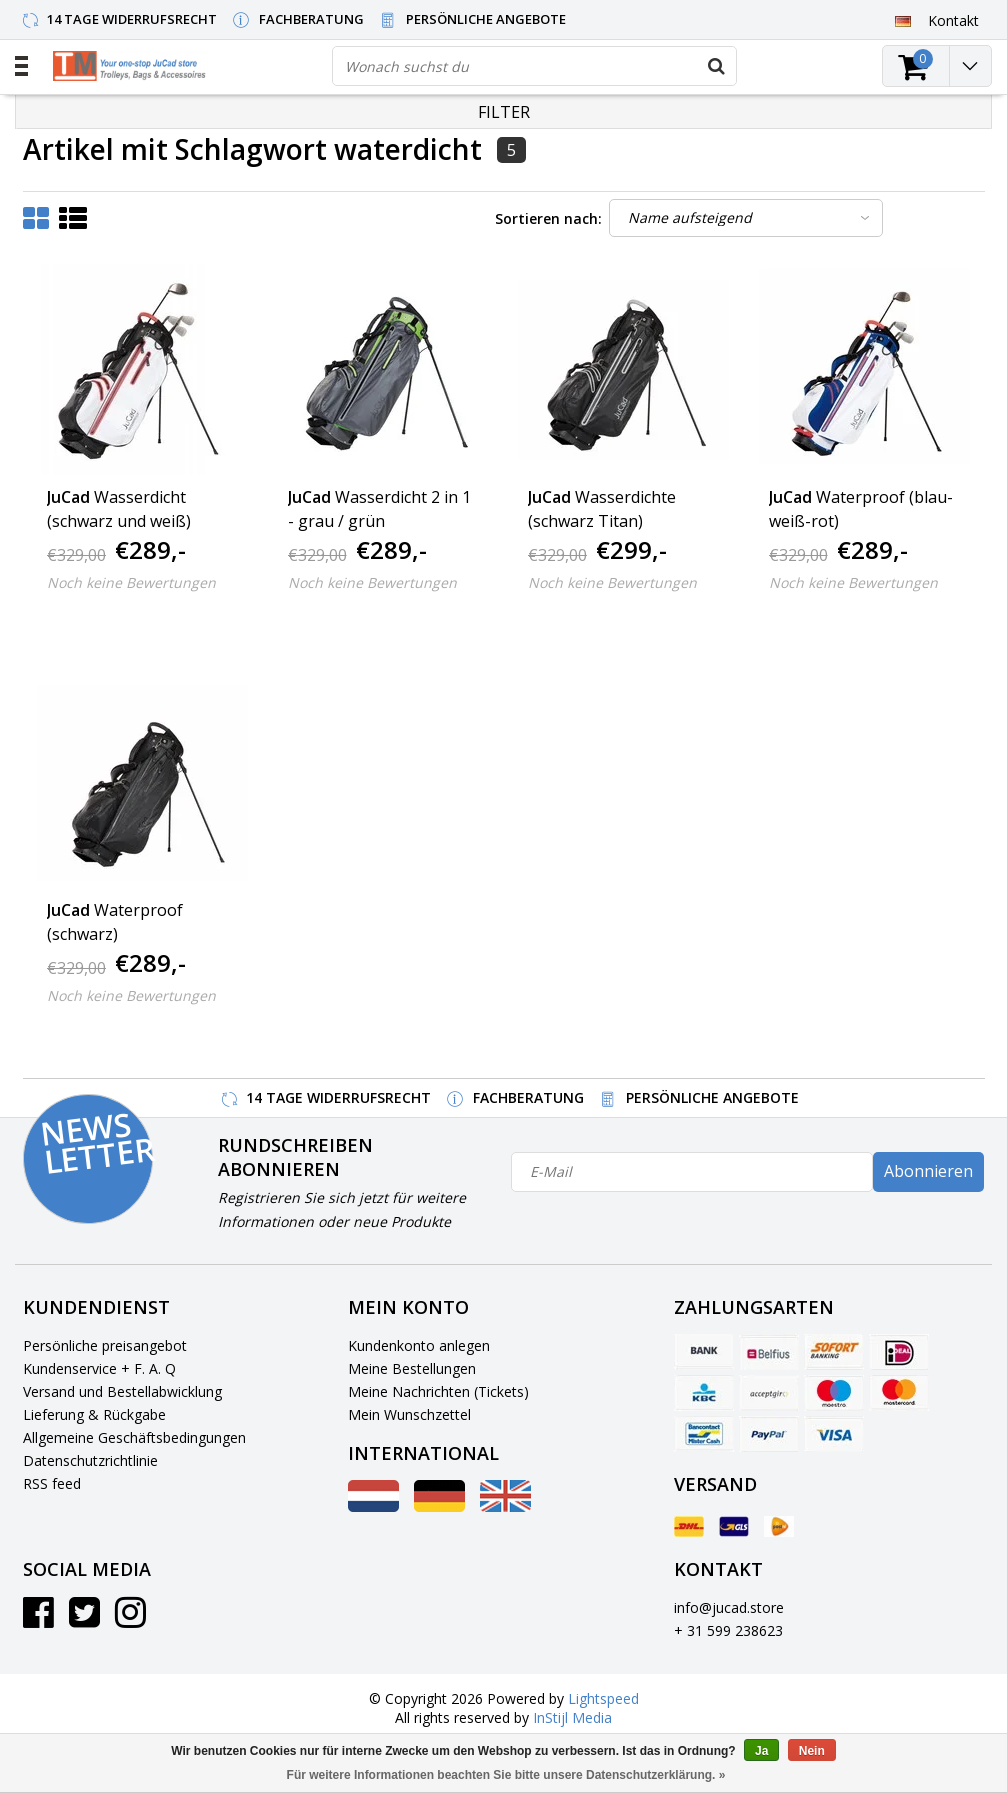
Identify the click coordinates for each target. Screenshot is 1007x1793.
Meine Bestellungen (412, 1368)
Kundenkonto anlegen (419, 1345)
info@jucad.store (729, 1607)
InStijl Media (572, 1717)
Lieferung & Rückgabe (94, 1414)
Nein (812, 1751)
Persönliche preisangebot (105, 1345)
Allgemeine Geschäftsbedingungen (134, 1437)
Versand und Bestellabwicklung (122, 1391)
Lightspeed (603, 1698)
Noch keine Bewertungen (131, 582)
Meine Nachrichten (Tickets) (438, 1391)
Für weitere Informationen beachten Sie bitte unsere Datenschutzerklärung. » (506, 1775)
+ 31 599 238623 (728, 1630)
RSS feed (52, 1483)
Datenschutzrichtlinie (90, 1460)
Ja (761, 1751)
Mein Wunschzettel (409, 1414)
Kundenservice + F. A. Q (99, 1368)
